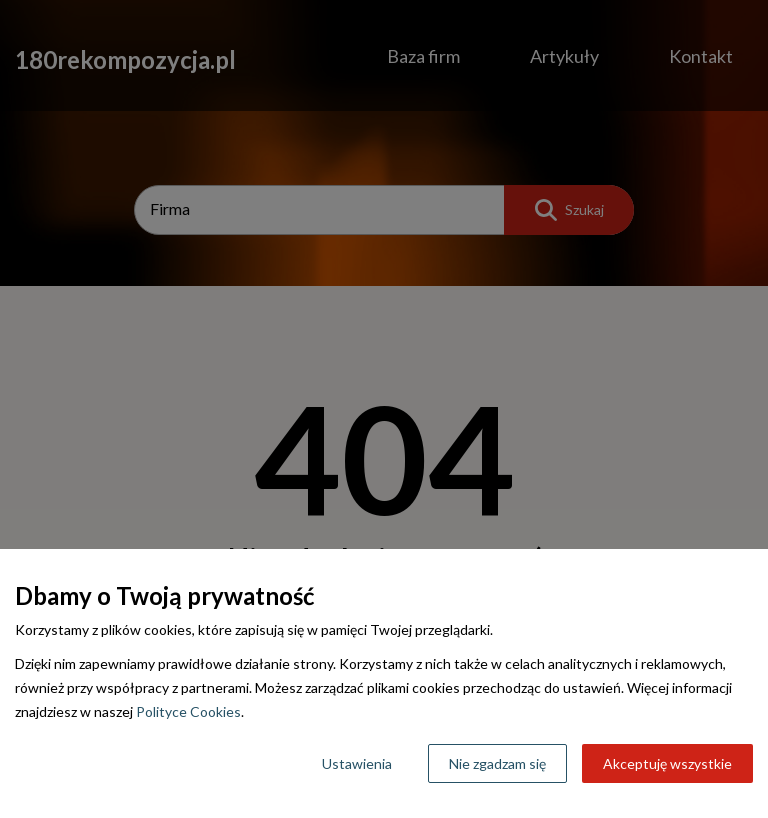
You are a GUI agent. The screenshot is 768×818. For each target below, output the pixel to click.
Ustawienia (357, 763)
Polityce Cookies (188, 711)
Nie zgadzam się (497, 763)
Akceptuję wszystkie (667, 763)
